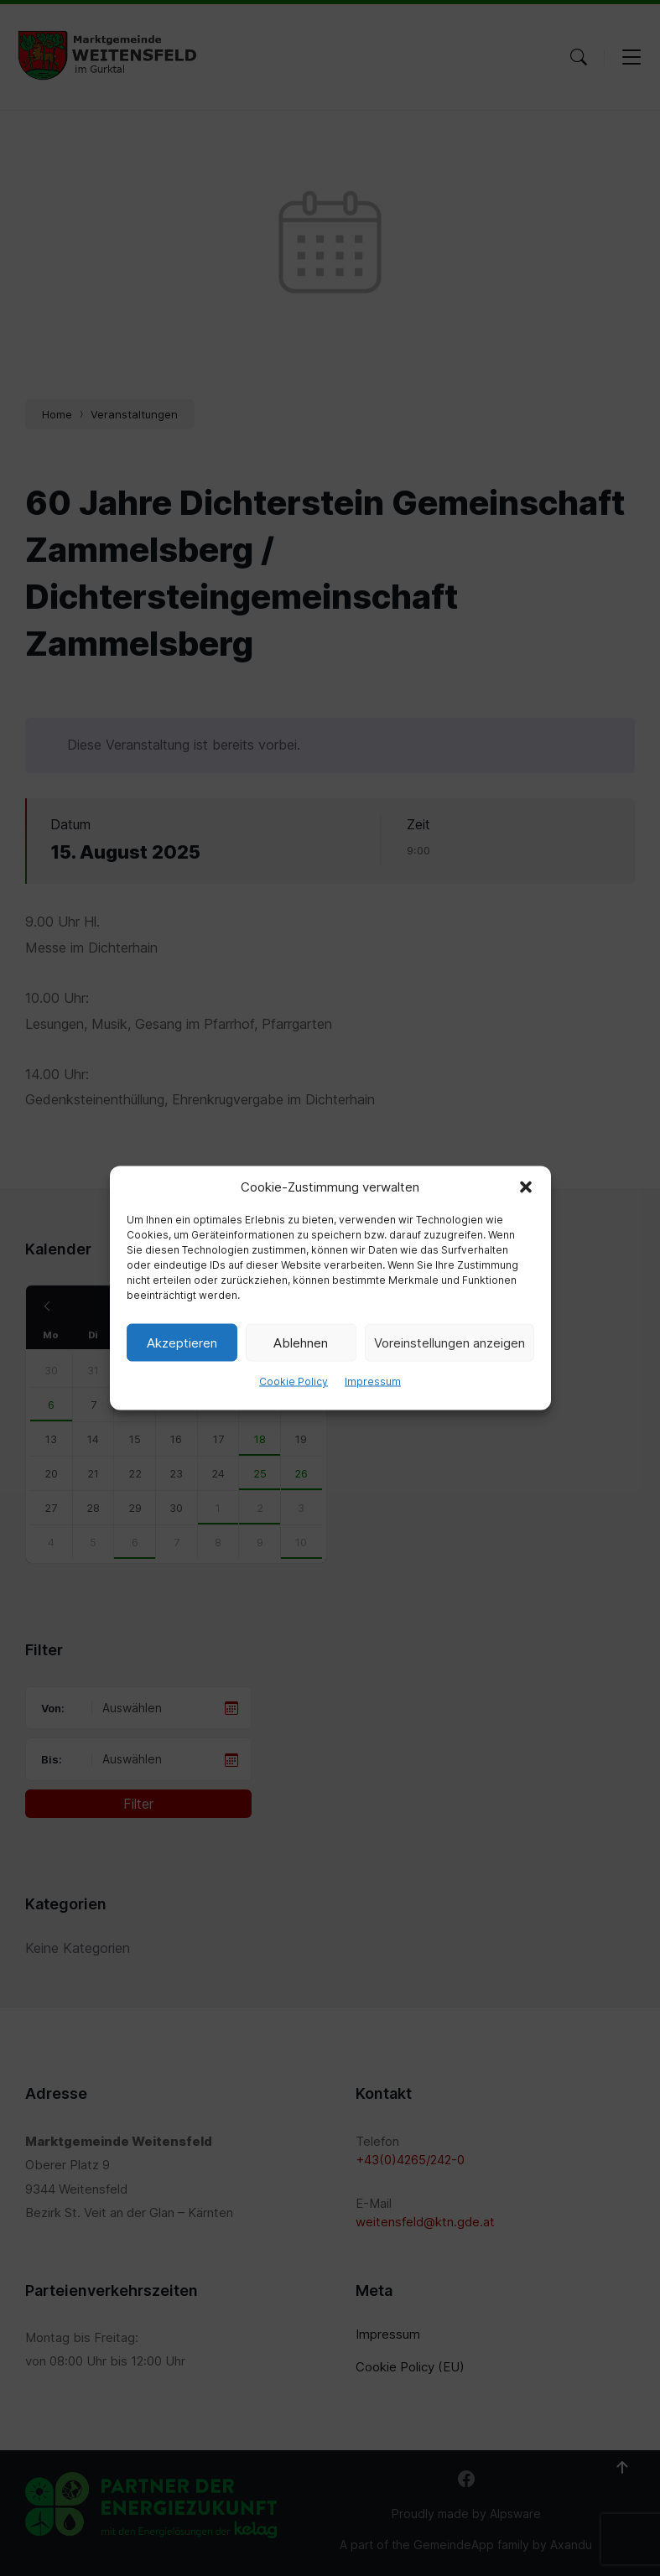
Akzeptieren (182, 1342)
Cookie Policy (293, 1381)
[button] (525, 1187)
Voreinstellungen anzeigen (449, 1342)
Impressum (373, 1381)
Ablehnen (300, 1342)
